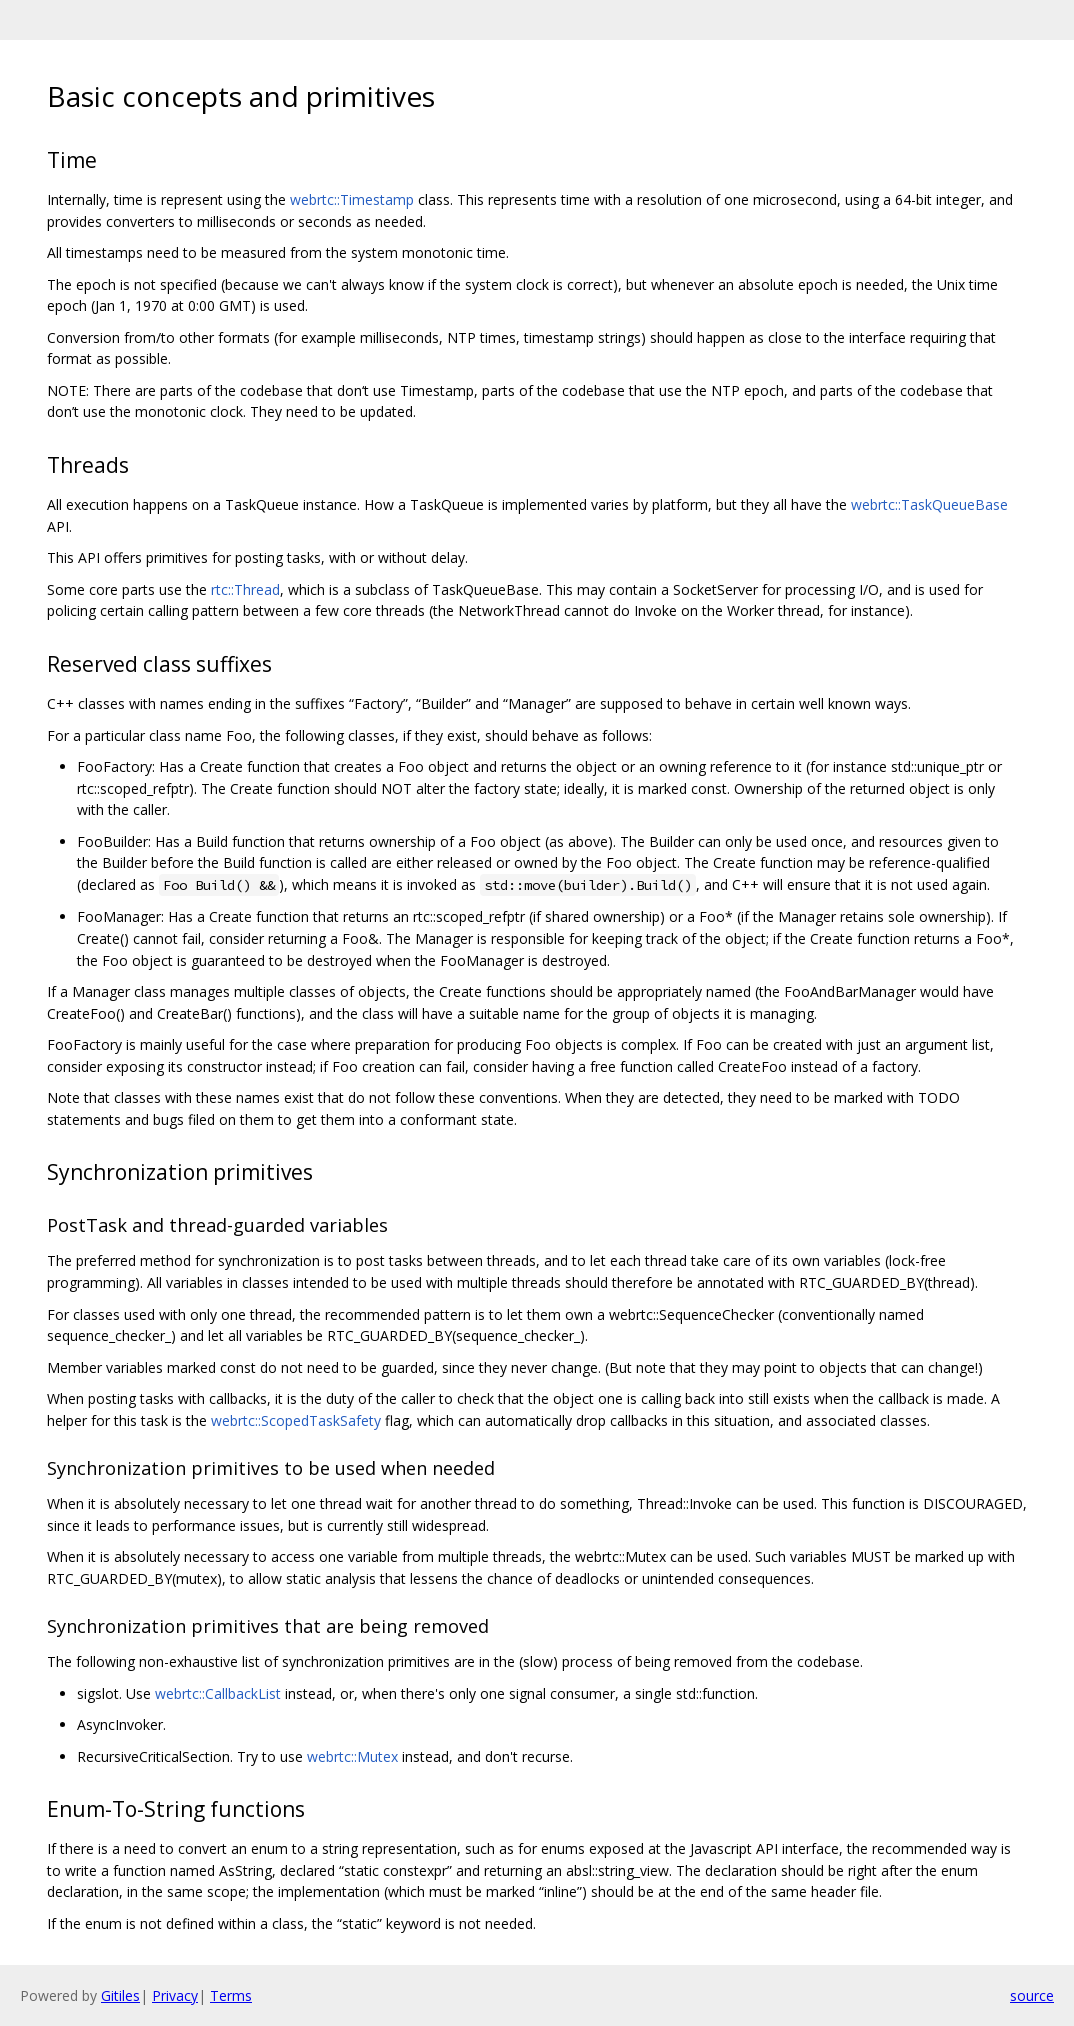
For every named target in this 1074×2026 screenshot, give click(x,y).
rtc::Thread (245, 589)
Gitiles (120, 1995)
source (1032, 1995)
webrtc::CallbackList (218, 1693)
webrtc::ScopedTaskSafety (296, 1420)
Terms (231, 1995)
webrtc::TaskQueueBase (929, 504)
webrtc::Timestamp (352, 199)
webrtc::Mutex (352, 1756)
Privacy (175, 1995)
